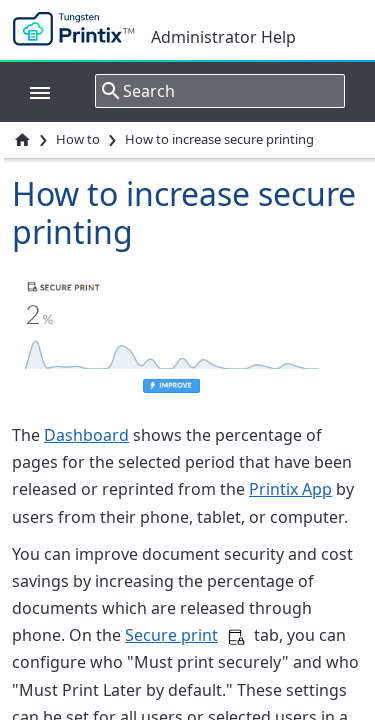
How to (78, 139)
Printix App (290, 489)
